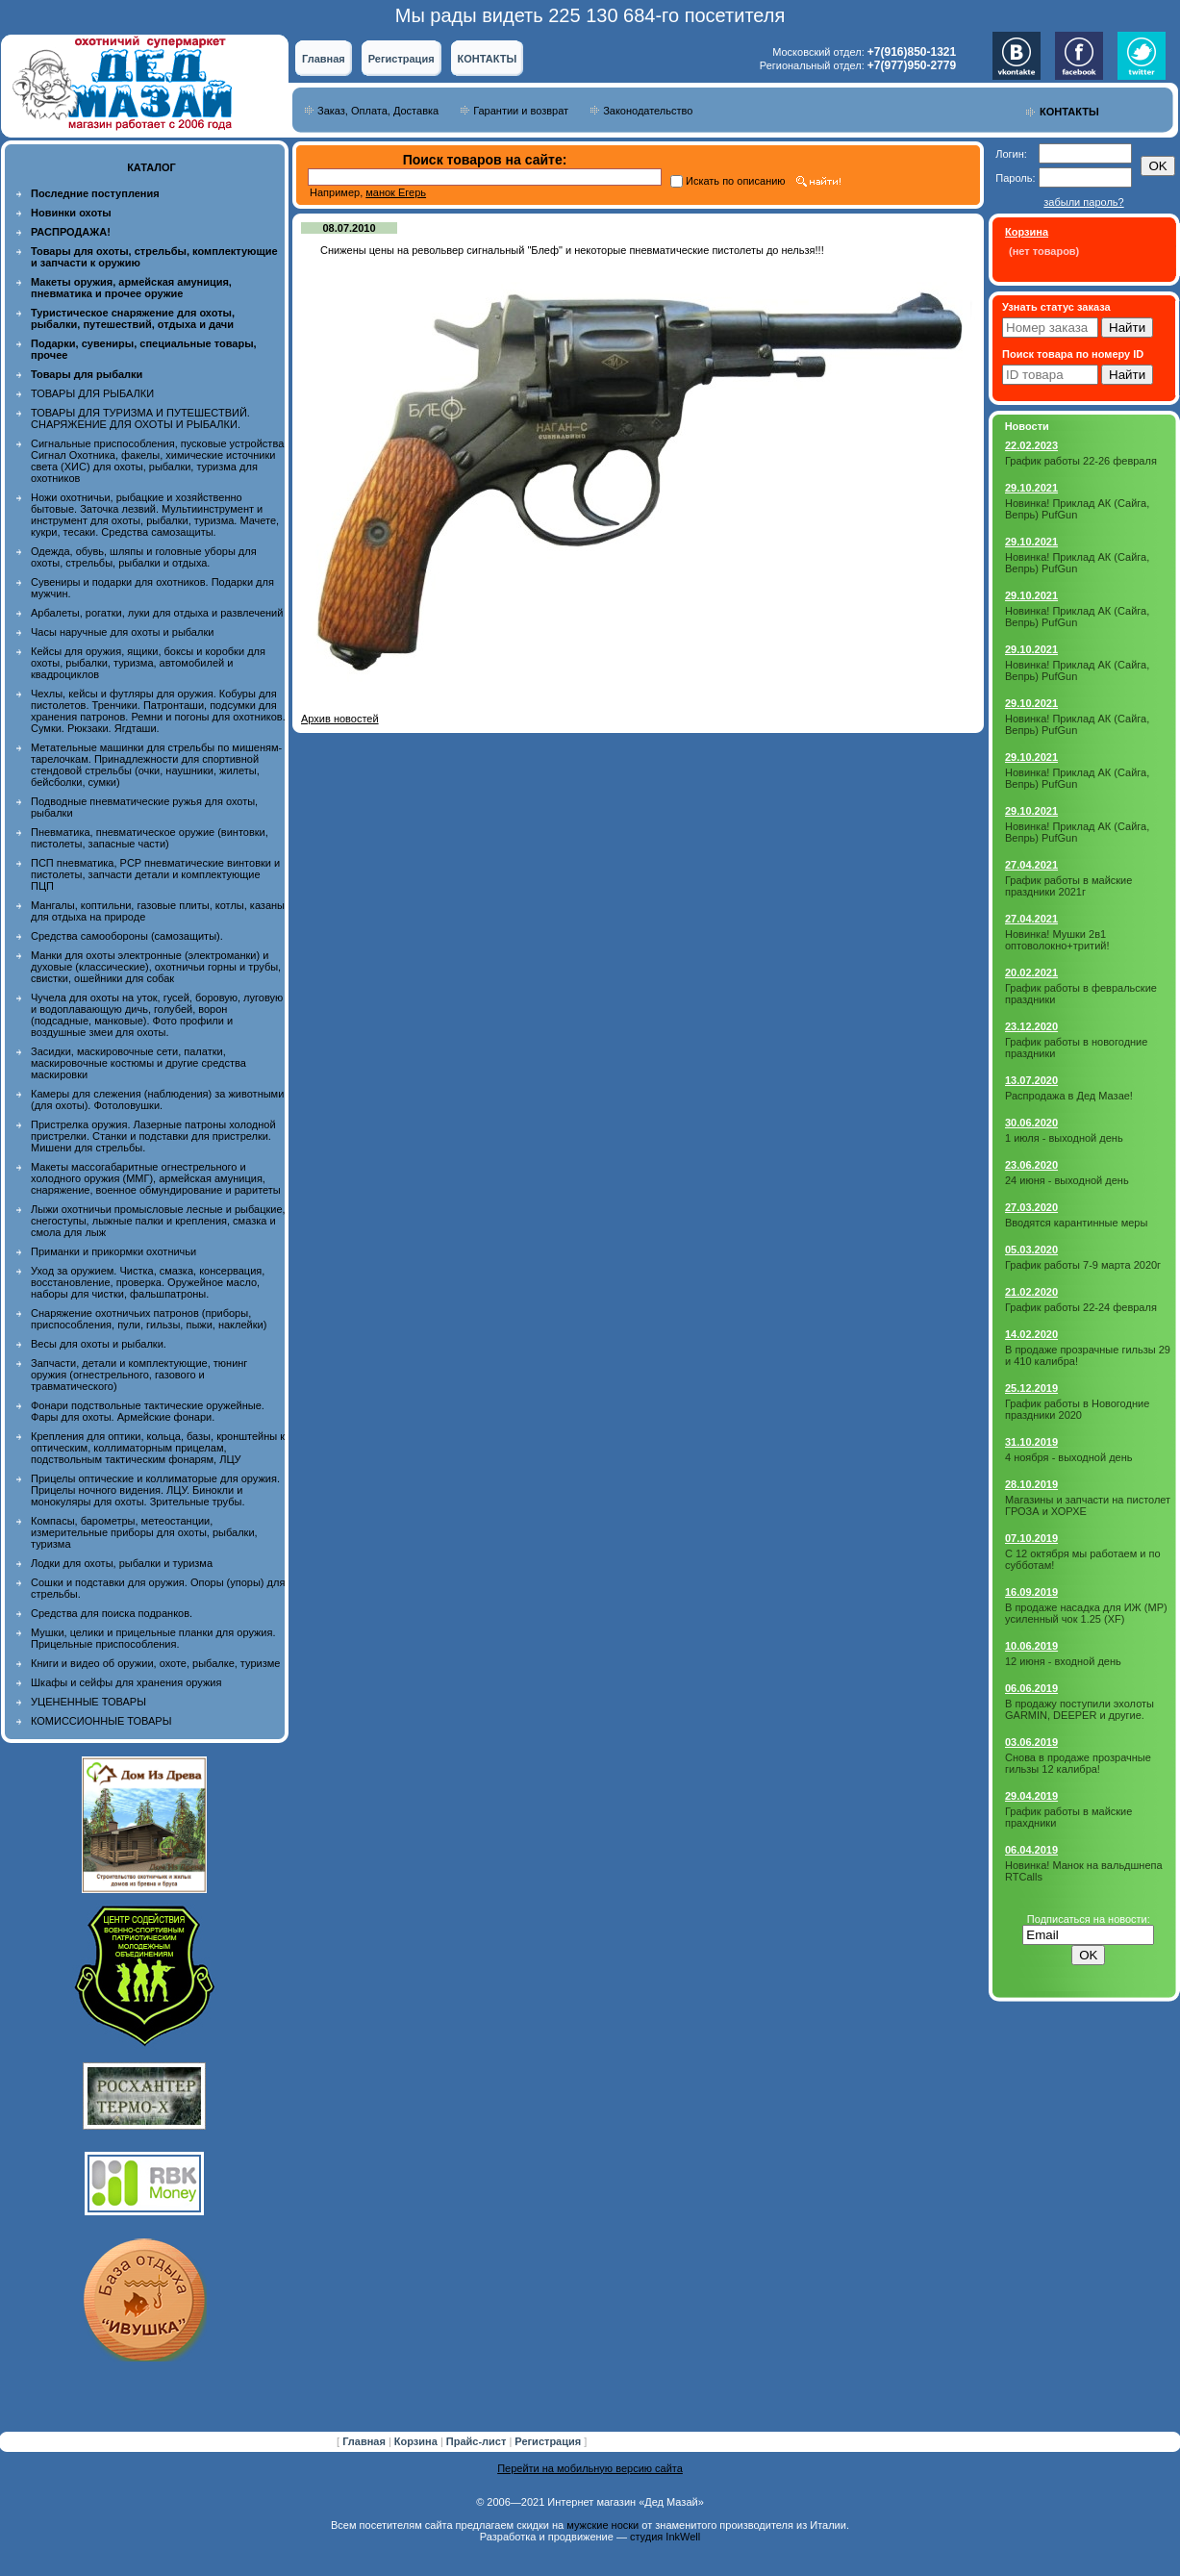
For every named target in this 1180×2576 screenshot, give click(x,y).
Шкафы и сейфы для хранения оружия (126, 1682)
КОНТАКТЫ (487, 58)
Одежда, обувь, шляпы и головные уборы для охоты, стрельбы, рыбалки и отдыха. (144, 556)
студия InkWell (665, 2536)
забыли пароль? (1083, 202)
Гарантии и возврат (520, 110)
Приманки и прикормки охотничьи (113, 1251)
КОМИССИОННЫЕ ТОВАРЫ (101, 1721)
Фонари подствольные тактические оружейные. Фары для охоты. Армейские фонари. (147, 1411)
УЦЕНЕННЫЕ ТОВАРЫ (88, 1701)
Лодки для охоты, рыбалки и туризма (122, 1563)
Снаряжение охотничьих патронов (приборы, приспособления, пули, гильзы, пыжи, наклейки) (148, 1318)
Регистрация (401, 58)
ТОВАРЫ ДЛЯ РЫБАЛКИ (92, 393)
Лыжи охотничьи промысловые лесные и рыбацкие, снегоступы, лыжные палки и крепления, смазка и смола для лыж (158, 1220)
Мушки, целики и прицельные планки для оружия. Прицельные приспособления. (153, 1638)
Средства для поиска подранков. (111, 1613)
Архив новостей (340, 718)
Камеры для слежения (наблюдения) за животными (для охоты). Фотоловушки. (157, 1099)
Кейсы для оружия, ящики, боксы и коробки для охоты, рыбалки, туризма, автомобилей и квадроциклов (148, 662)
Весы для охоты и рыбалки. (98, 1344)
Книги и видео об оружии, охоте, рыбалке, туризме (155, 1663)
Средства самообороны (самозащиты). (127, 936)
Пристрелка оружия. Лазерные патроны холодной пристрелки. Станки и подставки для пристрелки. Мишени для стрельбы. (153, 1136)
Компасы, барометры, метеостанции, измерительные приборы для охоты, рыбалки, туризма (144, 1532)
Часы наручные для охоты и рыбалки (122, 632)
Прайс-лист (478, 2441)
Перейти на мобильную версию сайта (590, 2468)
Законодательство (647, 110)
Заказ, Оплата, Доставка (378, 110)
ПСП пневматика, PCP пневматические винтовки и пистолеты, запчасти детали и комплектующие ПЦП (155, 874)
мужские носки (602, 2525)
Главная (323, 58)
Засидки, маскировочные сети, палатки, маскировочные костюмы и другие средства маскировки (138, 1063)
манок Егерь (395, 192)
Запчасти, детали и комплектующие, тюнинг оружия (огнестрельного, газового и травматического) (139, 1374)
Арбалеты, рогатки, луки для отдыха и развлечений (157, 613)
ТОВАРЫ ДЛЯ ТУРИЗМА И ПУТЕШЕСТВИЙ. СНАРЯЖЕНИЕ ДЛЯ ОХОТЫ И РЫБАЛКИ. (140, 418)
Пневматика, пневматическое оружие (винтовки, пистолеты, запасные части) (149, 837)
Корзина (417, 2441)
